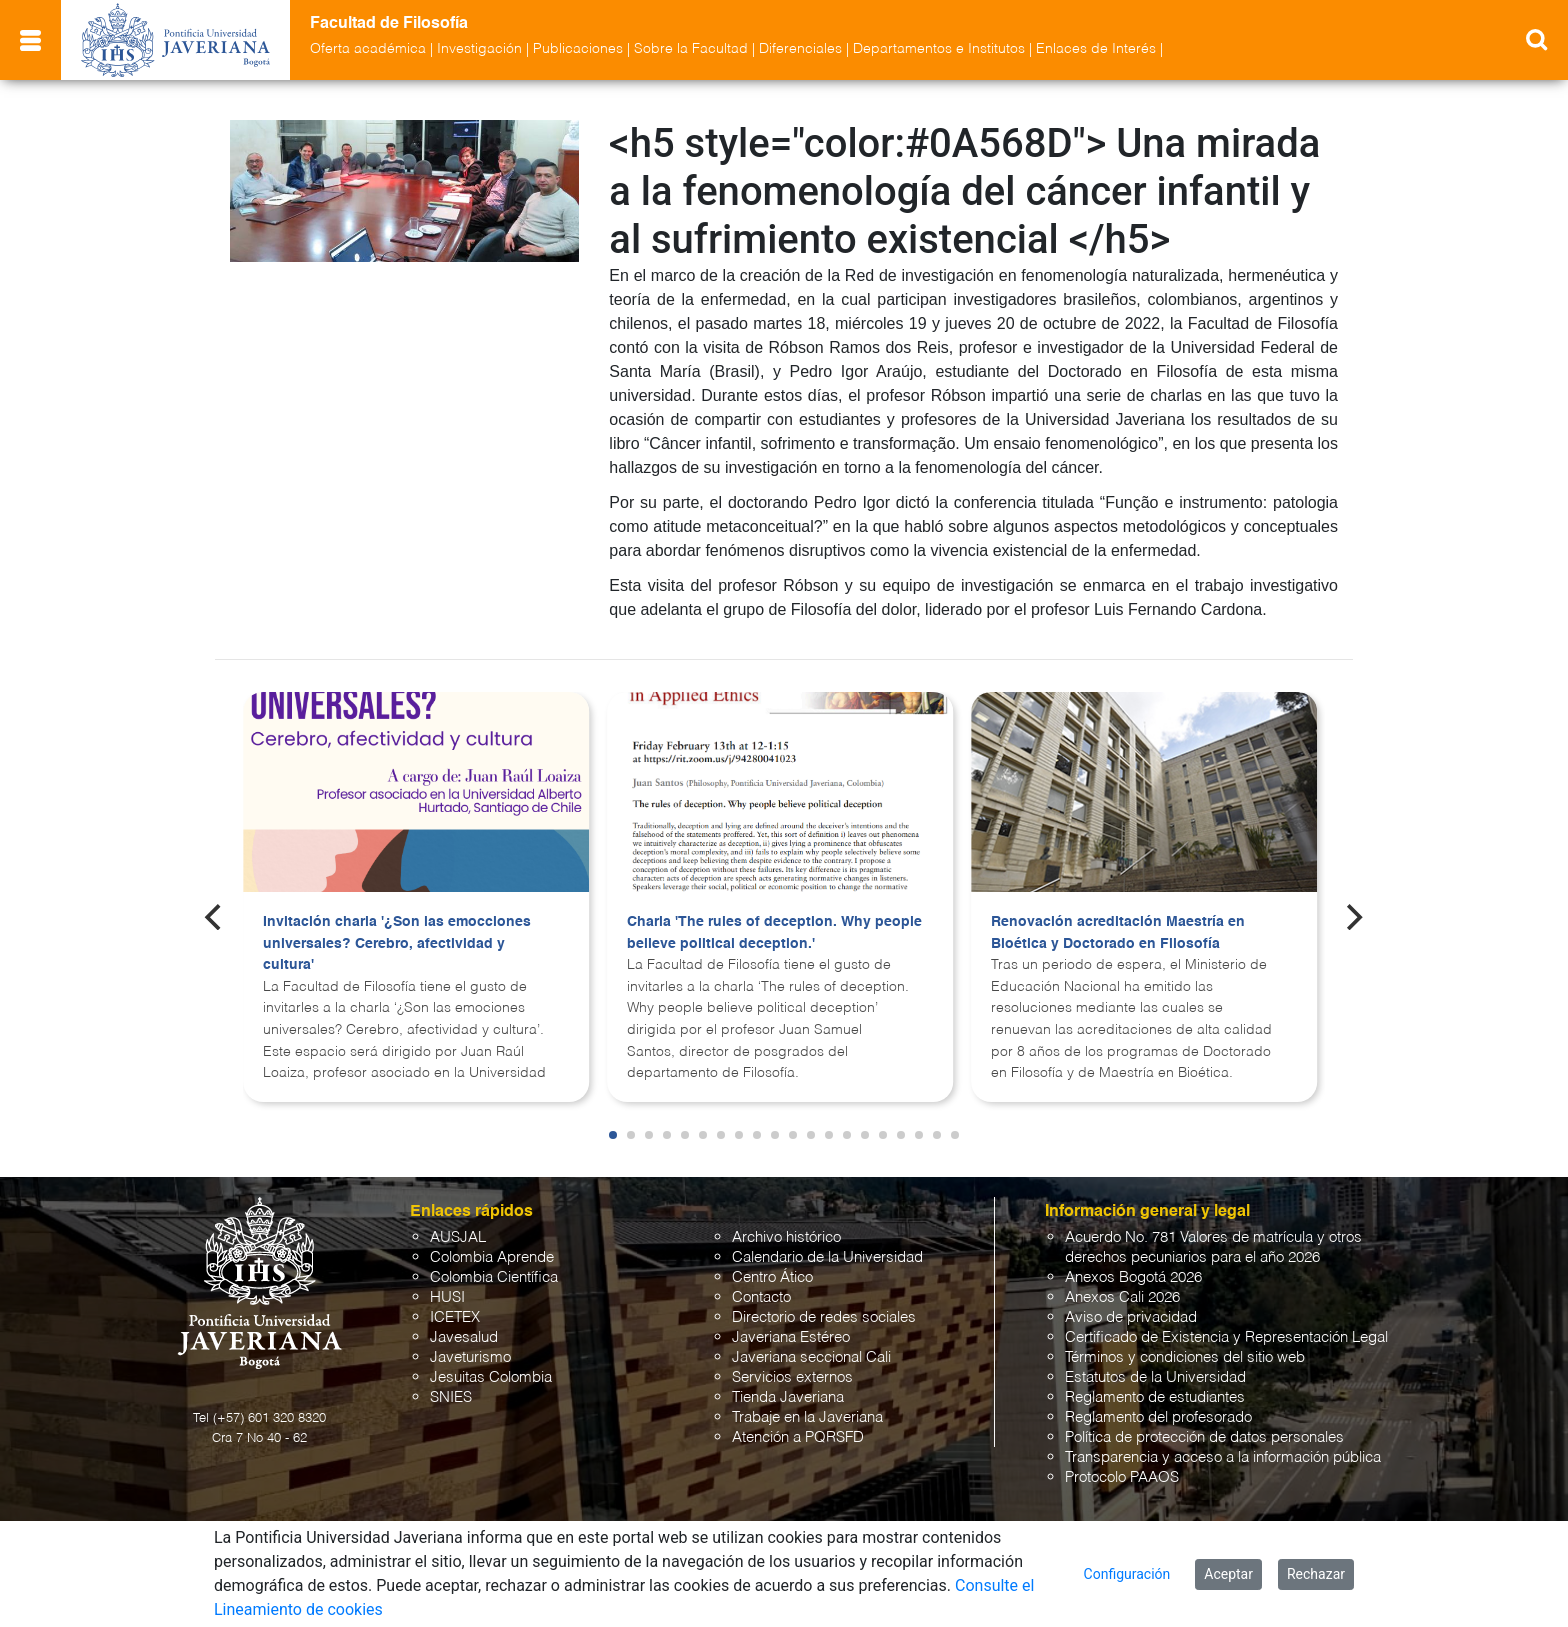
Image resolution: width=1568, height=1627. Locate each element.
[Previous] (215, 917)
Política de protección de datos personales (1204, 1437)
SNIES (451, 1397)
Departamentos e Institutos (939, 49)
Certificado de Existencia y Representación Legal (1226, 1337)
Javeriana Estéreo (791, 1337)
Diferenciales (800, 49)
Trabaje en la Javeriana (807, 1417)
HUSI (447, 1297)
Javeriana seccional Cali (811, 1357)
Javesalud (464, 1337)
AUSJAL (458, 1237)
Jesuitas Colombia (491, 1377)
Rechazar (1316, 1574)
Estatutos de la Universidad (1155, 1377)
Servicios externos (792, 1377)
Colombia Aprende (492, 1257)
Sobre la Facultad (691, 49)
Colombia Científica (494, 1277)
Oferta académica (368, 49)
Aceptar (1228, 1574)
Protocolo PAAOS (1122, 1477)
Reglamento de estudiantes (1155, 1397)
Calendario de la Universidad (827, 1257)
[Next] (1353, 917)
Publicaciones (578, 49)
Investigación (479, 49)
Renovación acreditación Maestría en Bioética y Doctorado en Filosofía (1118, 933)
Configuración (1127, 1574)
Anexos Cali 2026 (1122, 1297)
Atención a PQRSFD (798, 1437)
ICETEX (455, 1317)
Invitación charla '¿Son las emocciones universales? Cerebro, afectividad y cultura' (397, 943)
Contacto (761, 1297)
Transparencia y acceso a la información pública (1223, 1457)
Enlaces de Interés (1096, 49)
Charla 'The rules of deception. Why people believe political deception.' (774, 933)
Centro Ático (772, 1277)
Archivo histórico (786, 1237)
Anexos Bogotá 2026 (1133, 1277)
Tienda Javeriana (788, 1397)
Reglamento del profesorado (1158, 1417)
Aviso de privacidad (1131, 1317)
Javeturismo (470, 1357)
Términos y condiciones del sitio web (1185, 1357)
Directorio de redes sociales (824, 1317)
